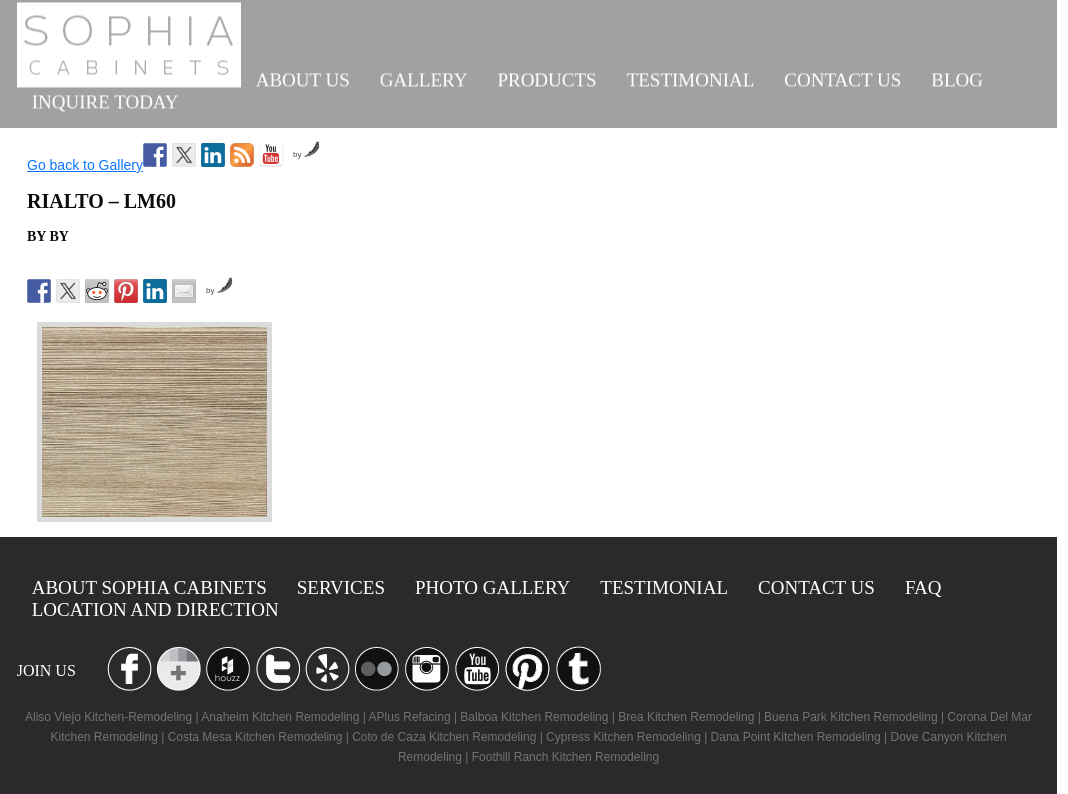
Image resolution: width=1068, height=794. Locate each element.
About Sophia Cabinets (149, 587)
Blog (957, 76)
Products (546, 76)
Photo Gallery (492, 587)
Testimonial (691, 76)
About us (303, 76)
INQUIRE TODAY (105, 98)
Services (341, 587)
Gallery (424, 76)
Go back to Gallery (85, 165)
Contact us (842, 76)
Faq (923, 587)
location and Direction (155, 609)
